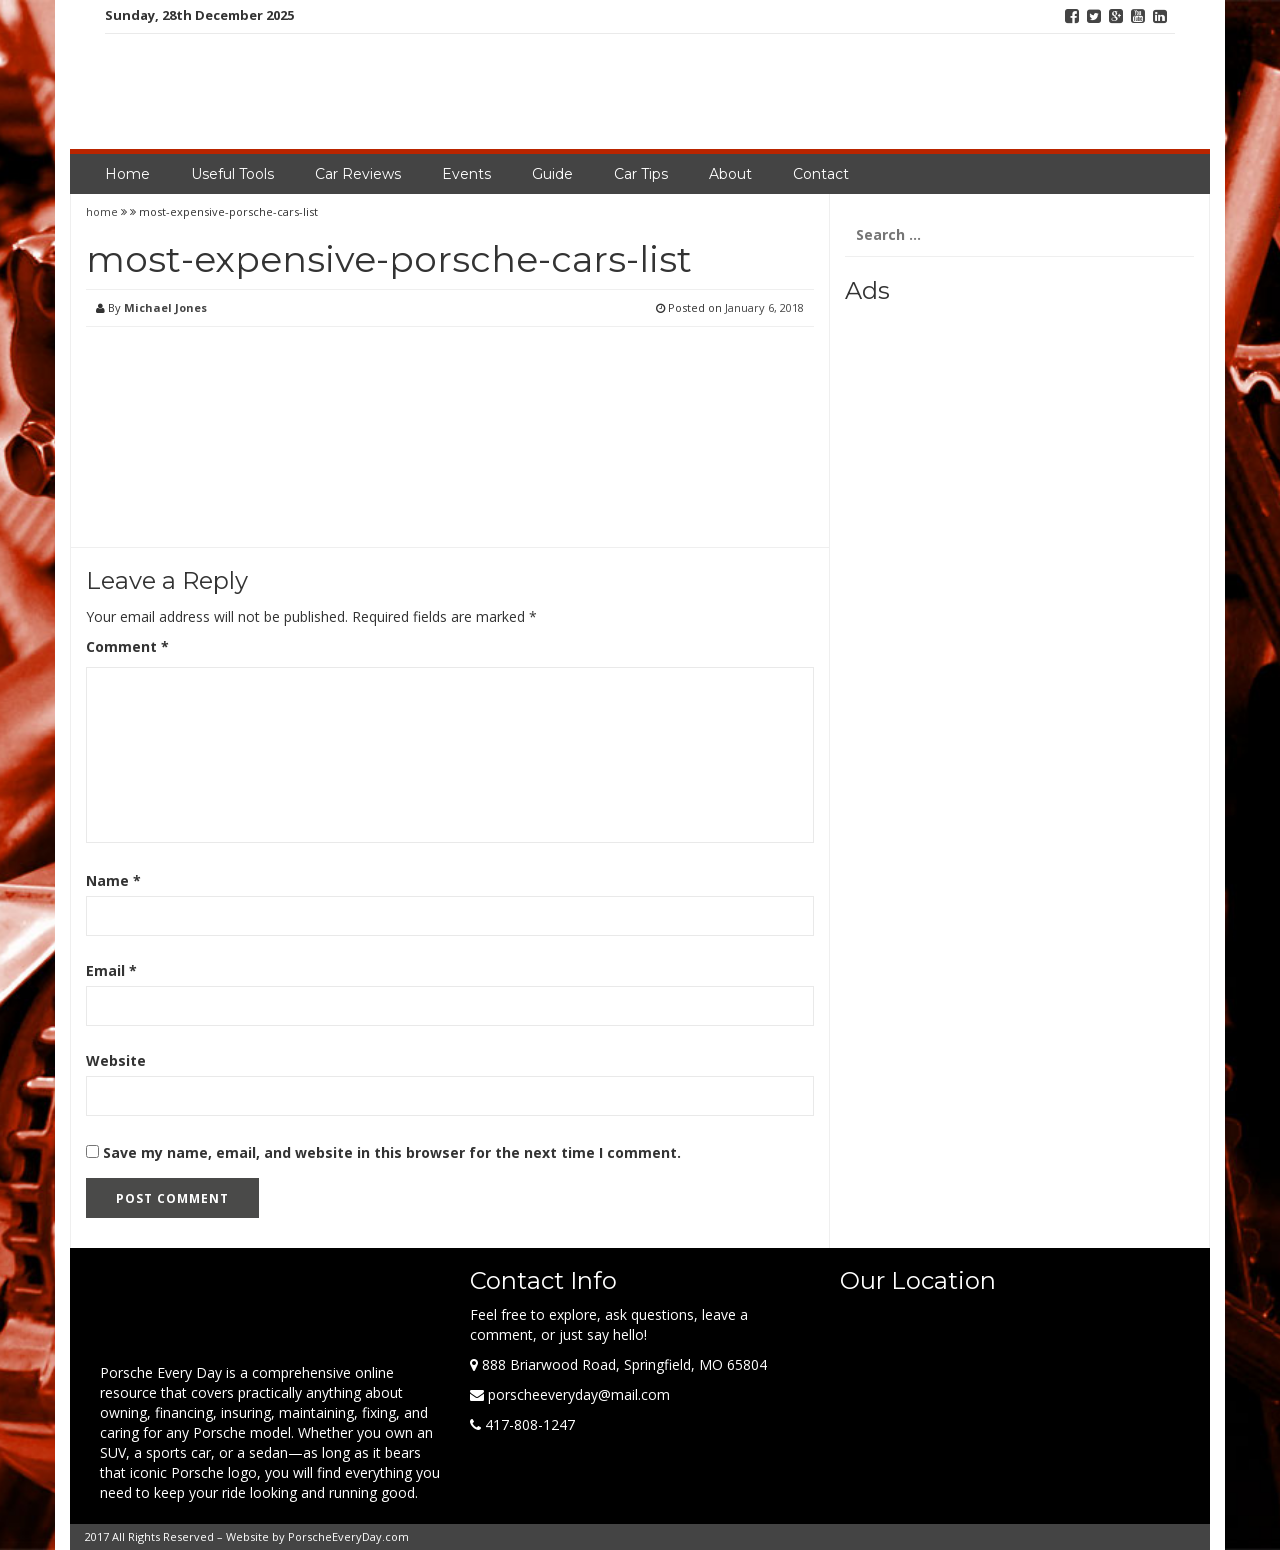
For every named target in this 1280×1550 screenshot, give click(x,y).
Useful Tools (232, 174)
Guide (552, 174)
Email (111, 970)
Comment (127, 646)
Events (466, 174)
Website (116, 1060)
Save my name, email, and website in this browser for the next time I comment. (392, 1152)
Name (113, 880)
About (730, 174)
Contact (821, 174)
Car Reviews (358, 174)
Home (127, 174)
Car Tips (641, 174)
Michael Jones (165, 307)
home (103, 211)
